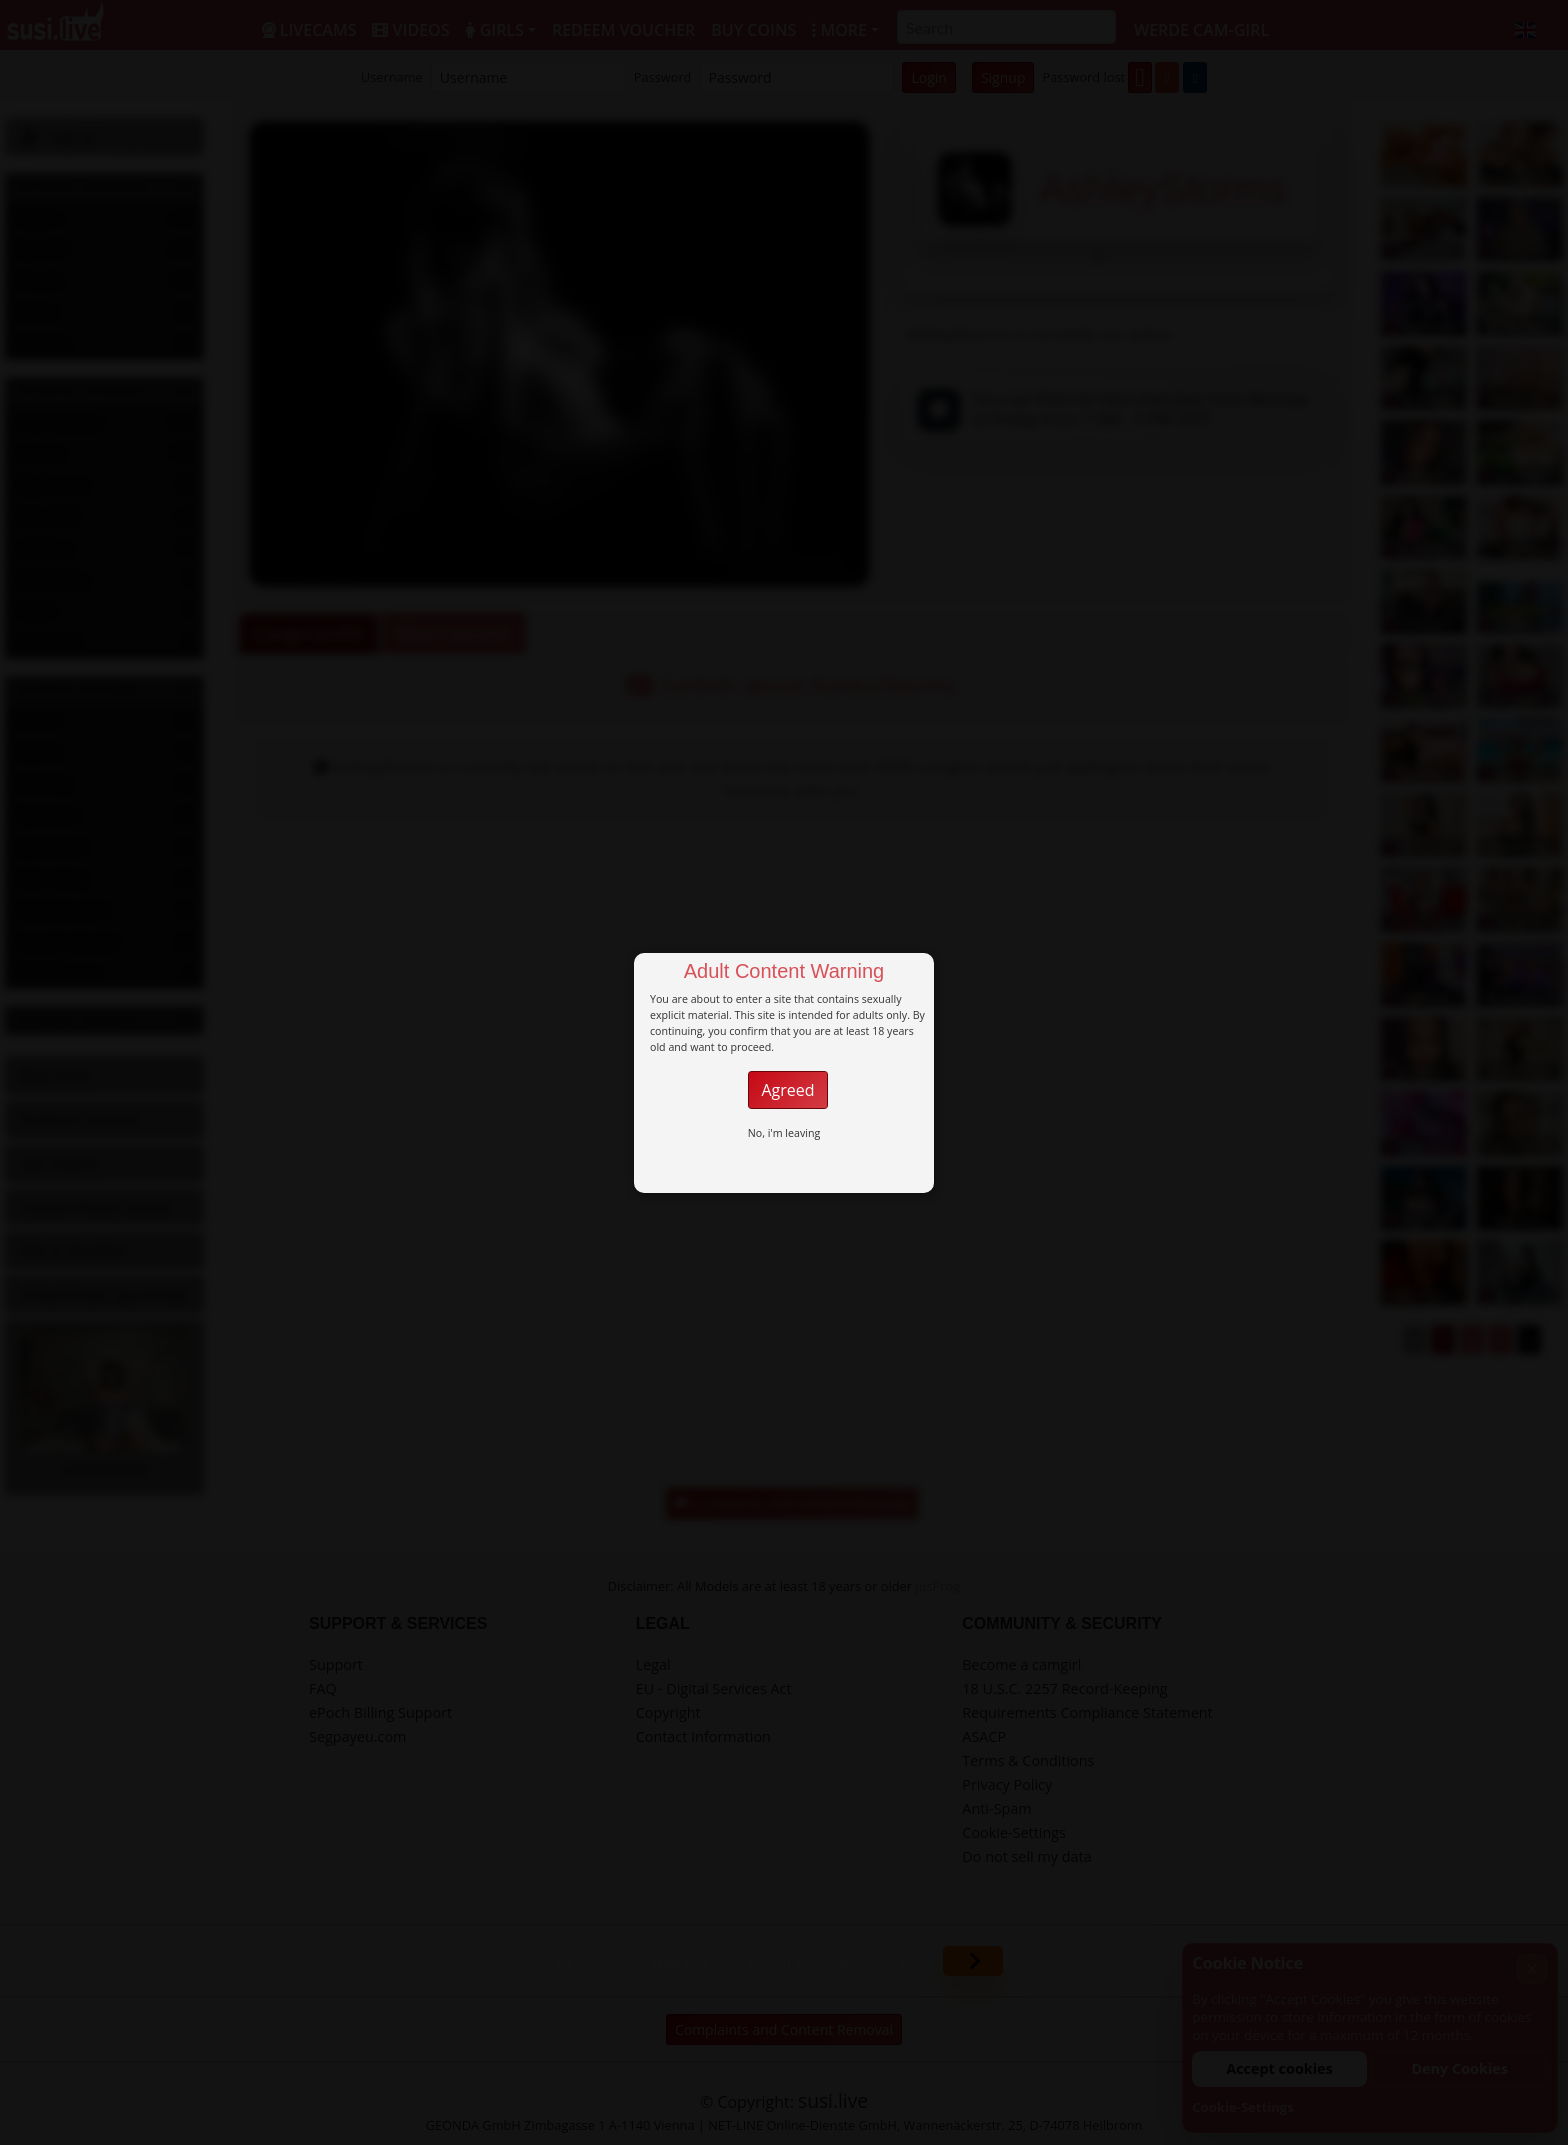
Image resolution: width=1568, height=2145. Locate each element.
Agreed (787, 1090)
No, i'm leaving (784, 1133)
